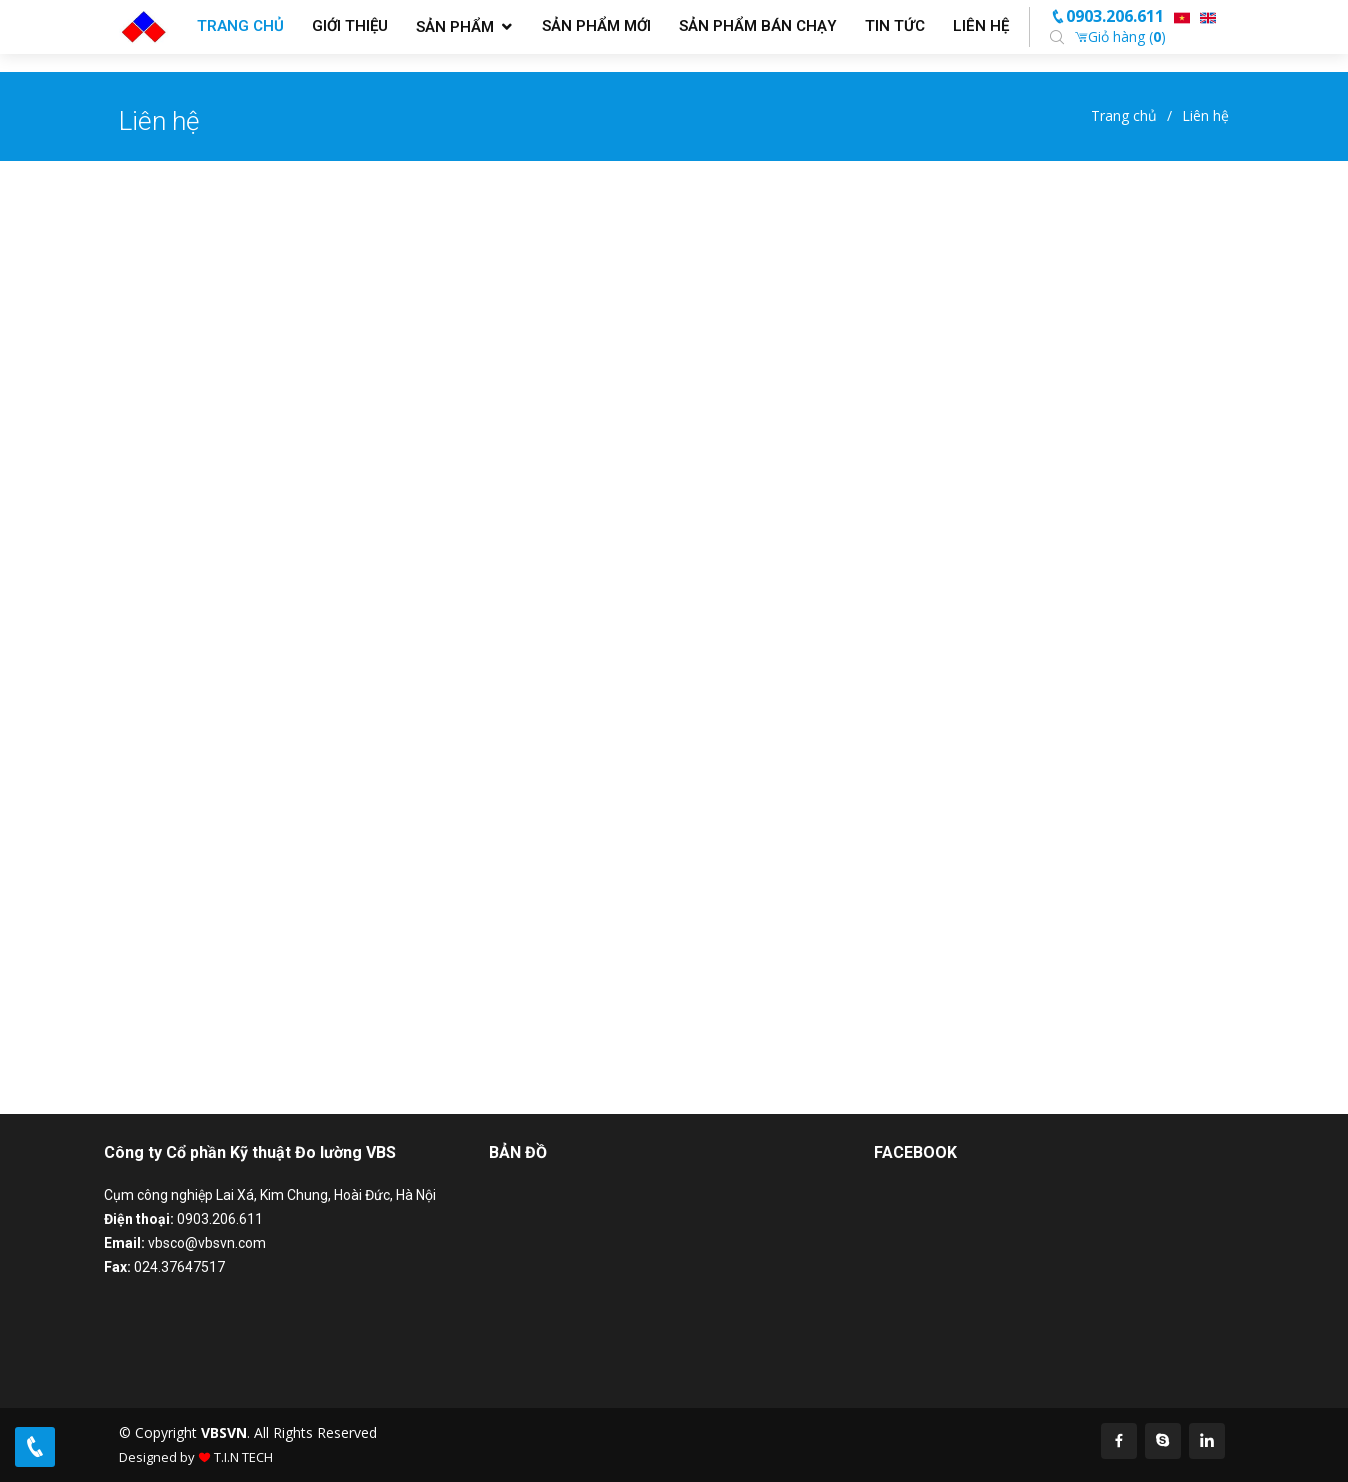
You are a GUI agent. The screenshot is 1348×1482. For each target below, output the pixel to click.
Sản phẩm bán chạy (758, 26)
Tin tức (895, 26)
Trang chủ (240, 26)
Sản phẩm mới (596, 26)
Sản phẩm (455, 27)
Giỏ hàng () (1120, 37)
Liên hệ (981, 26)
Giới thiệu (350, 26)
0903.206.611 (1107, 16)
